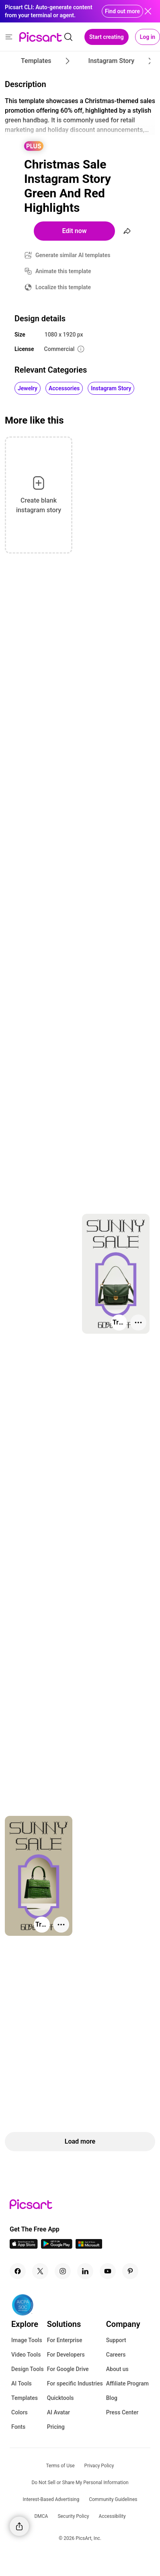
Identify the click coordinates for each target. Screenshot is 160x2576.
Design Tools (27, 2369)
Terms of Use (60, 2465)
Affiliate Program (127, 2383)
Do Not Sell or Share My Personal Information (79, 2482)
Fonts (18, 2427)
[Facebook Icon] (18, 2271)
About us (117, 2369)
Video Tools (26, 2354)
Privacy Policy (99, 2465)
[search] (68, 37)
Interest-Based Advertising (51, 2499)
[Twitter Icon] (40, 2271)
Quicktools (60, 2398)
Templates (24, 2398)
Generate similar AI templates (73, 255)
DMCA (41, 2516)
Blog (111, 2398)
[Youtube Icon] (108, 2271)
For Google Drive (68, 2369)
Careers (116, 2354)
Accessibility (111, 2516)
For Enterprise (64, 2340)
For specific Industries (75, 2383)
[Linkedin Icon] (85, 2271)
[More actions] (138, 1322)
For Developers (66, 2354)
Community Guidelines (113, 2499)
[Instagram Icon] (63, 2271)
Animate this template (63, 271)
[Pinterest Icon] (130, 2271)
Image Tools (26, 2340)
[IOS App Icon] (24, 2246)
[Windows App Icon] (89, 2246)
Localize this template (63, 287)
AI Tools (21, 2383)
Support (116, 2340)
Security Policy (73, 2516)
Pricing (56, 2427)
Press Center (122, 2412)
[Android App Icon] (56, 2246)
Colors (19, 2412)
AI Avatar (58, 2412)
